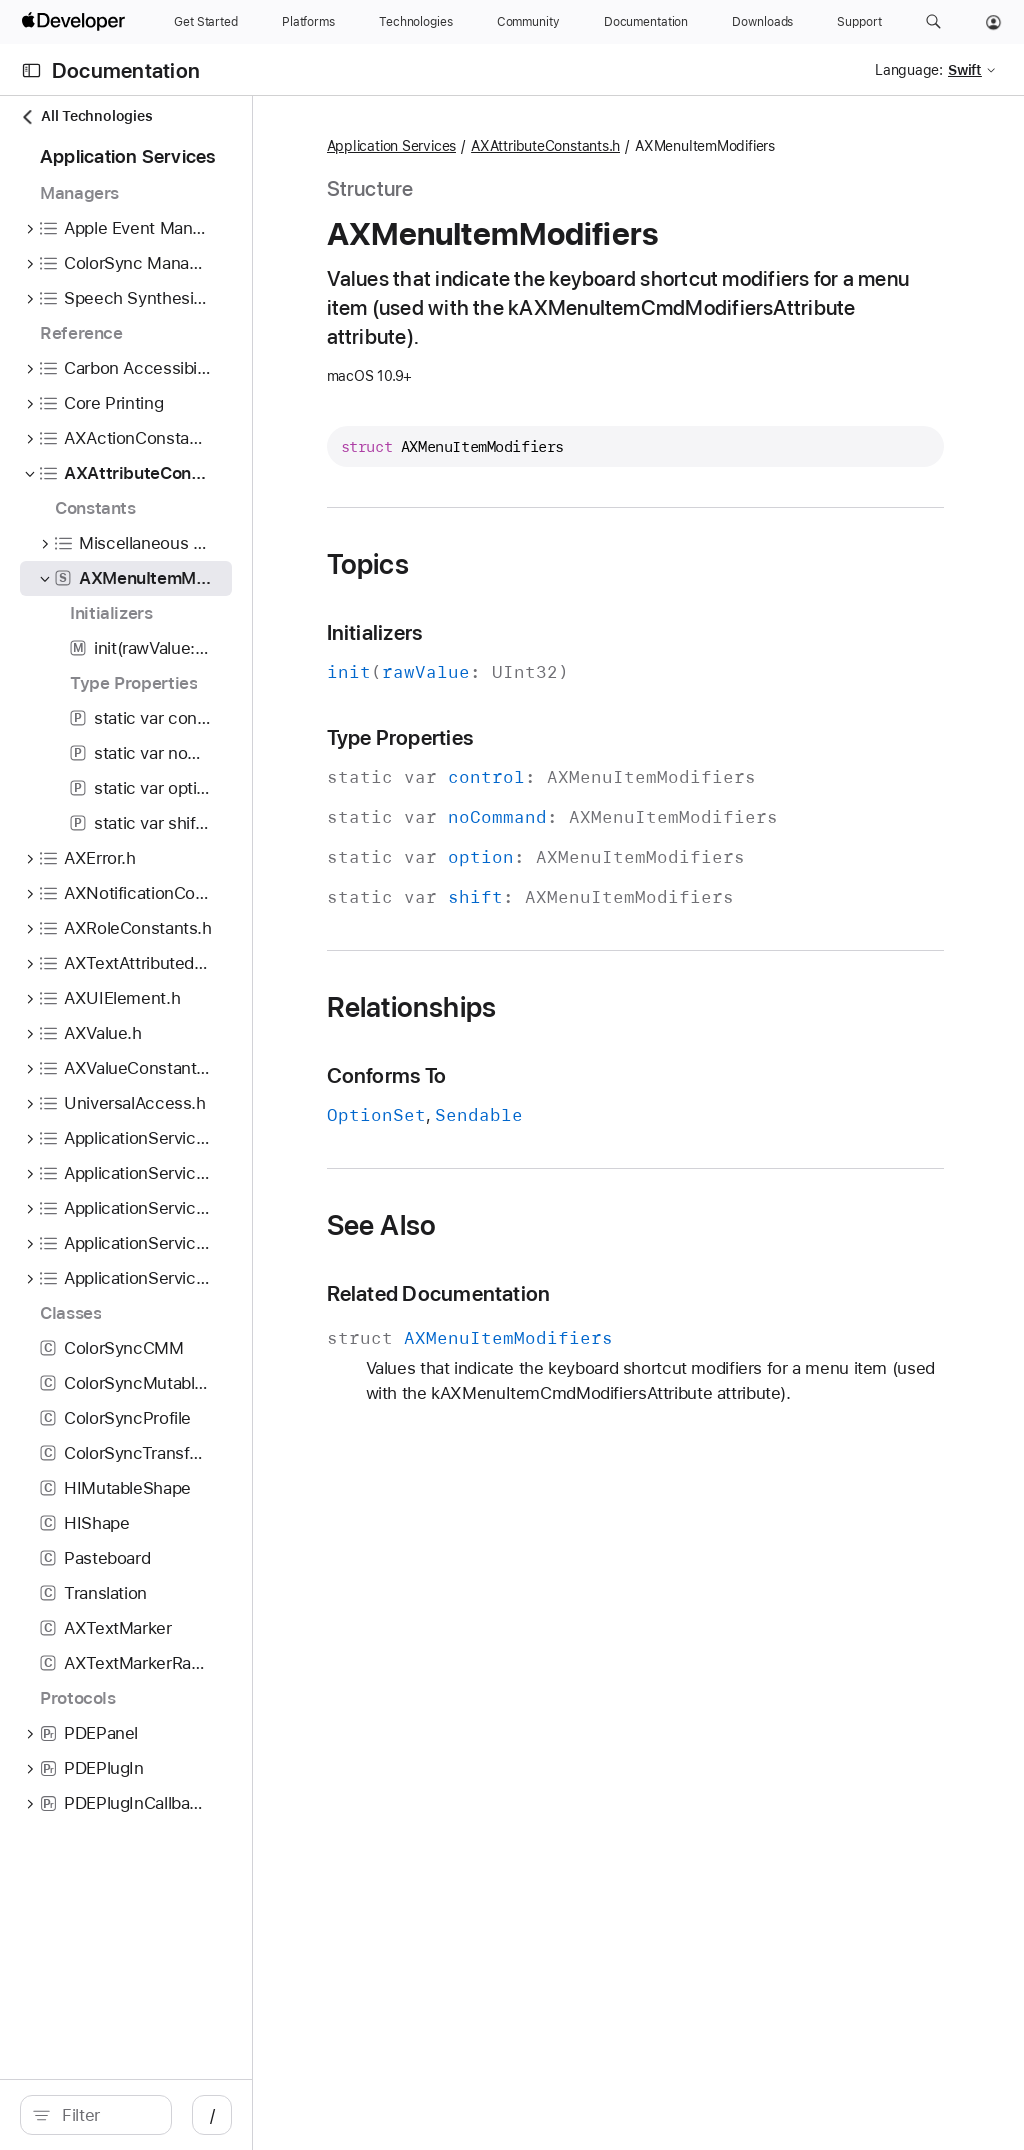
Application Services (545, 147)
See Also (535, 1226)
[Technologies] (416, 22)
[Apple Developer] (76, 22)
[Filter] (180, 2115)
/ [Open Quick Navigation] (359, 2115)
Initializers (528, 633)
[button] (933, 22)
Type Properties (553, 738)
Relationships (565, 1008)
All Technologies (86, 116)
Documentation (126, 70)
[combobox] (180, 2115)
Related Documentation (592, 1294)
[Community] (528, 22)
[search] (169, 2115)
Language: (909, 70)
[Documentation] (646, 22)
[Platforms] (308, 22)
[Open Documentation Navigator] (31, 70)
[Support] (859, 22)
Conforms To (540, 1076)
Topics (521, 565)
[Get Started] (206, 22)
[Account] (993, 22)
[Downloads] (762, 22)
